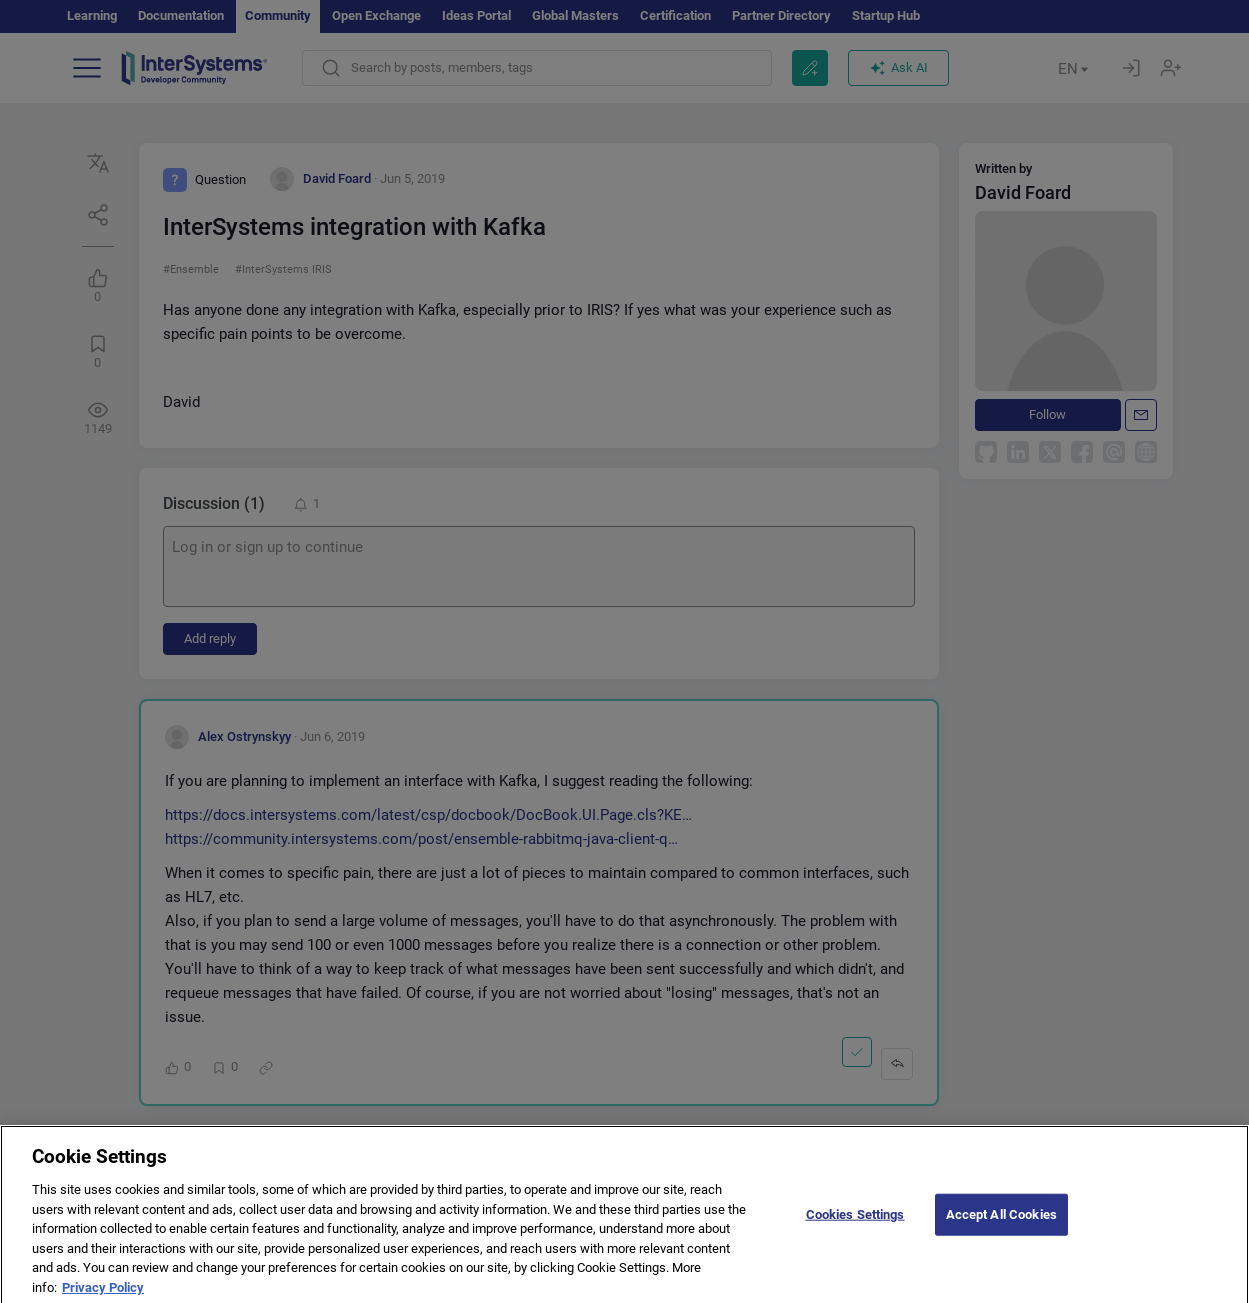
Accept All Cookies (1001, 1224)
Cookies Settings (855, 1224)
